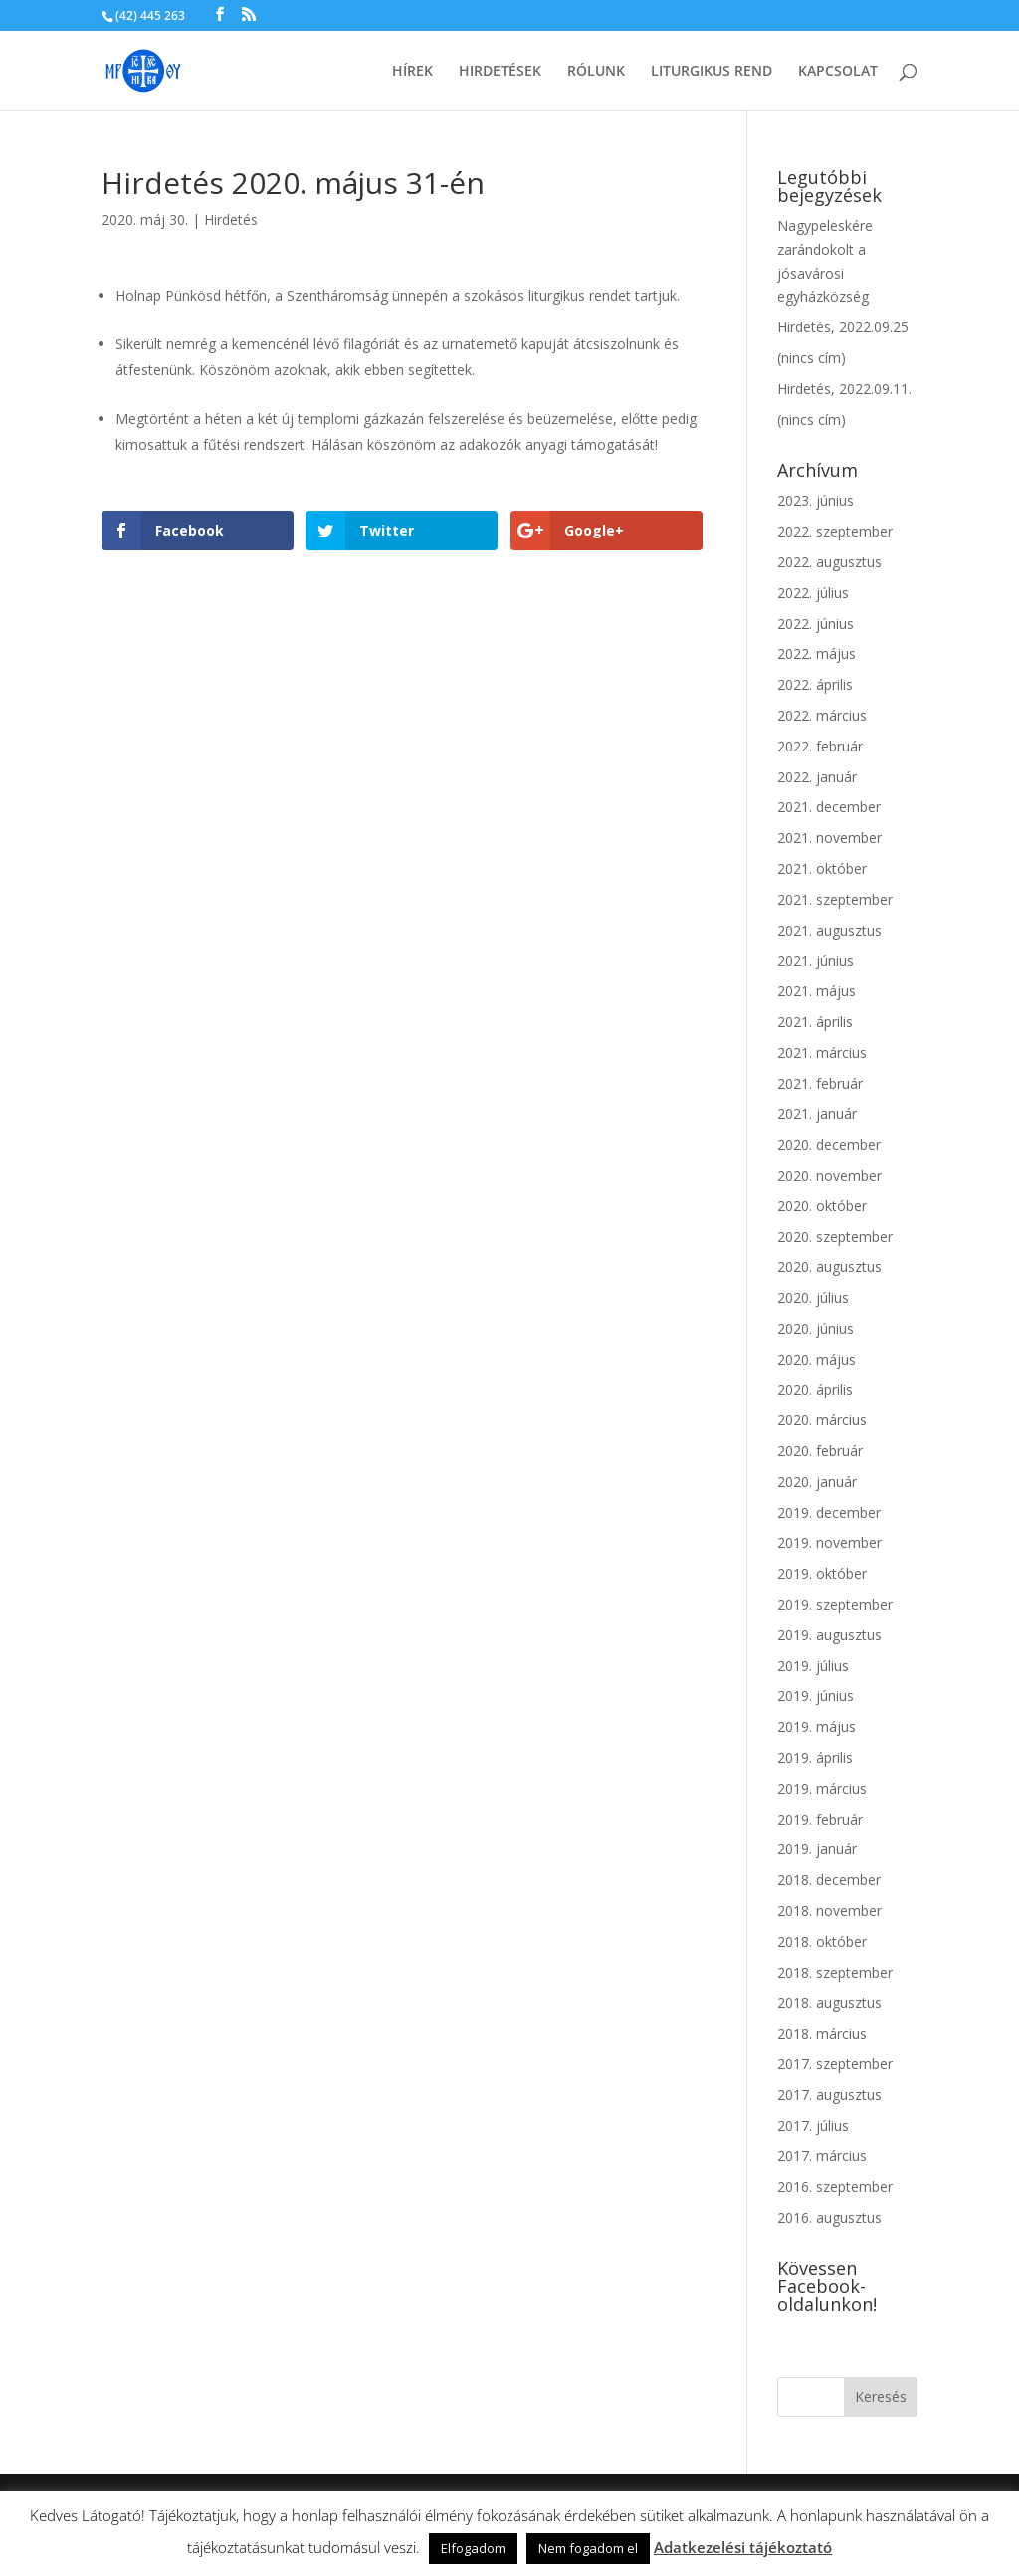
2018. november (829, 1910)
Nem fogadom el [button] (588, 2548)
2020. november (829, 1175)
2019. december (829, 1512)
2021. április (815, 1021)
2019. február (820, 1819)
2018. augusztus (829, 2002)
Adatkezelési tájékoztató (743, 2547)
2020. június (815, 1328)
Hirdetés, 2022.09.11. (844, 388)
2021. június (815, 960)
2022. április (815, 684)
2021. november (829, 837)
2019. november (829, 1542)
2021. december (829, 806)
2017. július (813, 2125)
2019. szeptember (835, 1604)
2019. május (816, 1726)
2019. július (813, 1665)
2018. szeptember (835, 1972)
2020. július (813, 1297)
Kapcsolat (838, 72)
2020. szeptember (835, 1236)
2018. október (822, 1941)
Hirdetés (231, 219)
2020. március (822, 1419)
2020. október (822, 1205)
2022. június (815, 623)
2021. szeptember (835, 899)
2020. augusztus (829, 1266)
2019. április (815, 1757)
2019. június (815, 1695)
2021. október (822, 868)
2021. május (816, 990)
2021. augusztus (829, 930)
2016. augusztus (829, 2217)
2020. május (816, 1359)
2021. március (822, 1052)
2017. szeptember (835, 2063)
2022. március (822, 715)
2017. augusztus (829, 2094)
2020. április (815, 1389)
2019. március (822, 1788)
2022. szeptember (835, 531)
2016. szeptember (835, 2186)
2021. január (817, 1113)
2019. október (822, 1573)
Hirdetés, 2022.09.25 (843, 327)
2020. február (820, 1450)
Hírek (412, 72)
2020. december (829, 1144)
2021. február (820, 1083)
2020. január (817, 1481)
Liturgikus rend (711, 72)
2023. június (815, 500)
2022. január (817, 776)
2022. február (820, 746)
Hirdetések (500, 72)
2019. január (817, 1848)
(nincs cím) (811, 357)
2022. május (816, 653)
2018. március (822, 2033)
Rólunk (596, 72)
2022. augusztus (829, 561)
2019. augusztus (829, 1634)
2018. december (829, 1879)
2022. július (813, 592)
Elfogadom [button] (473, 2548)
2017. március (822, 2155)
